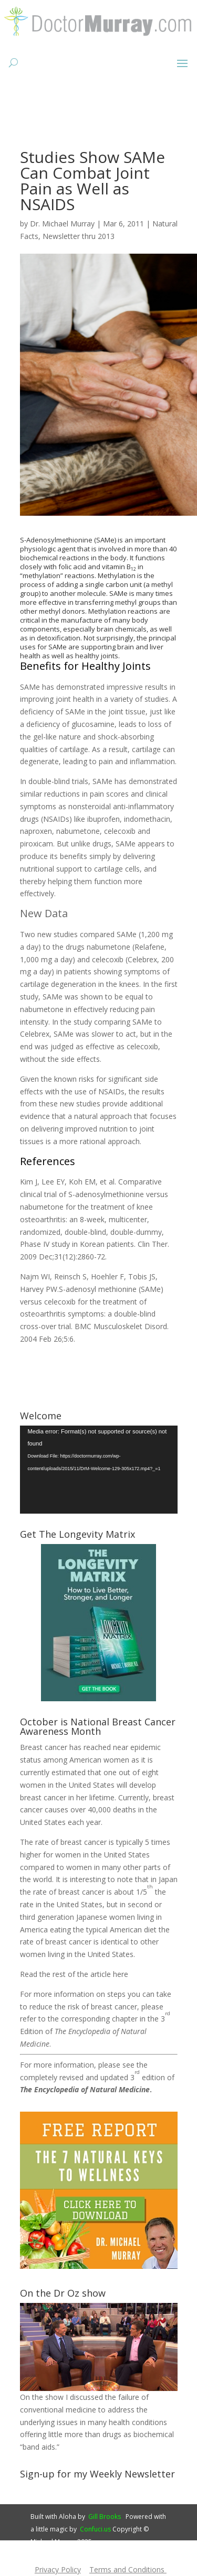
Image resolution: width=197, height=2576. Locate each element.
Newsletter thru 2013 (79, 236)
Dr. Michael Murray (62, 224)
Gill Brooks (104, 2516)
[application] (99, 1470)
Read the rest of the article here (74, 1974)
